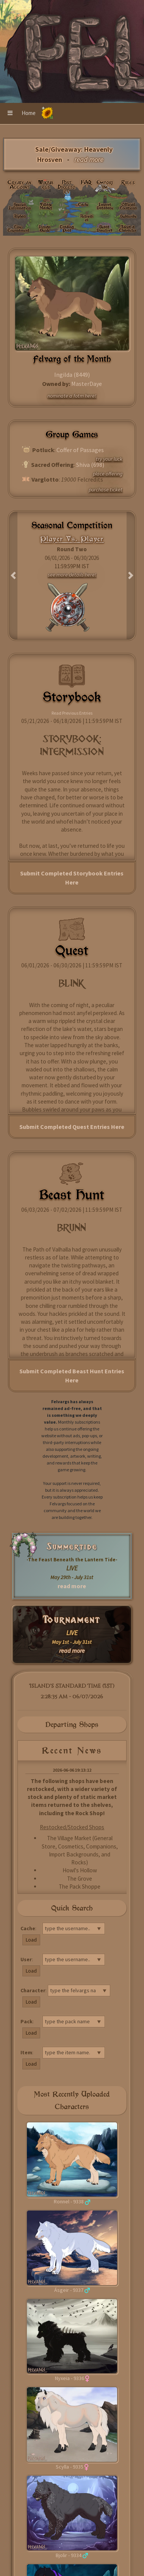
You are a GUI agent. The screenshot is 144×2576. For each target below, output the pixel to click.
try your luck (109, 459)
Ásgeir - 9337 (68, 2290)
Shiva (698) (90, 464)
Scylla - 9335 (69, 2466)
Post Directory (66, 186)
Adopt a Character (127, 228)
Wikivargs (45, 184)
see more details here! (72, 574)
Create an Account (19, 184)
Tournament (72, 1619)
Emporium (105, 184)
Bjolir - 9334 (68, 2555)
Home (29, 113)
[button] (10, 113)
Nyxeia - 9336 (69, 2378)
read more (72, 1586)
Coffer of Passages (80, 450)
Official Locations (128, 206)
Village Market (46, 206)
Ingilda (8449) (72, 374)
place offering (107, 473)
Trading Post (67, 228)
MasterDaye (86, 383)
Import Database (105, 206)
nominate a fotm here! (71, 395)
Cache (83, 204)
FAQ (86, 182)
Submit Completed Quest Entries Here (71, 1126)
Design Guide (44, 228)
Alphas (20, 216)
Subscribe (128, 216)
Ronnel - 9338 (69, 2201)
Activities (86, 217)
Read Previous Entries (72, 713)
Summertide (72, 1547)
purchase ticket (105, 489)
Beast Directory (104, 228)
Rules (128, 182)
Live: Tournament (18, 228)
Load (31, 1939)
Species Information (20, 206)
